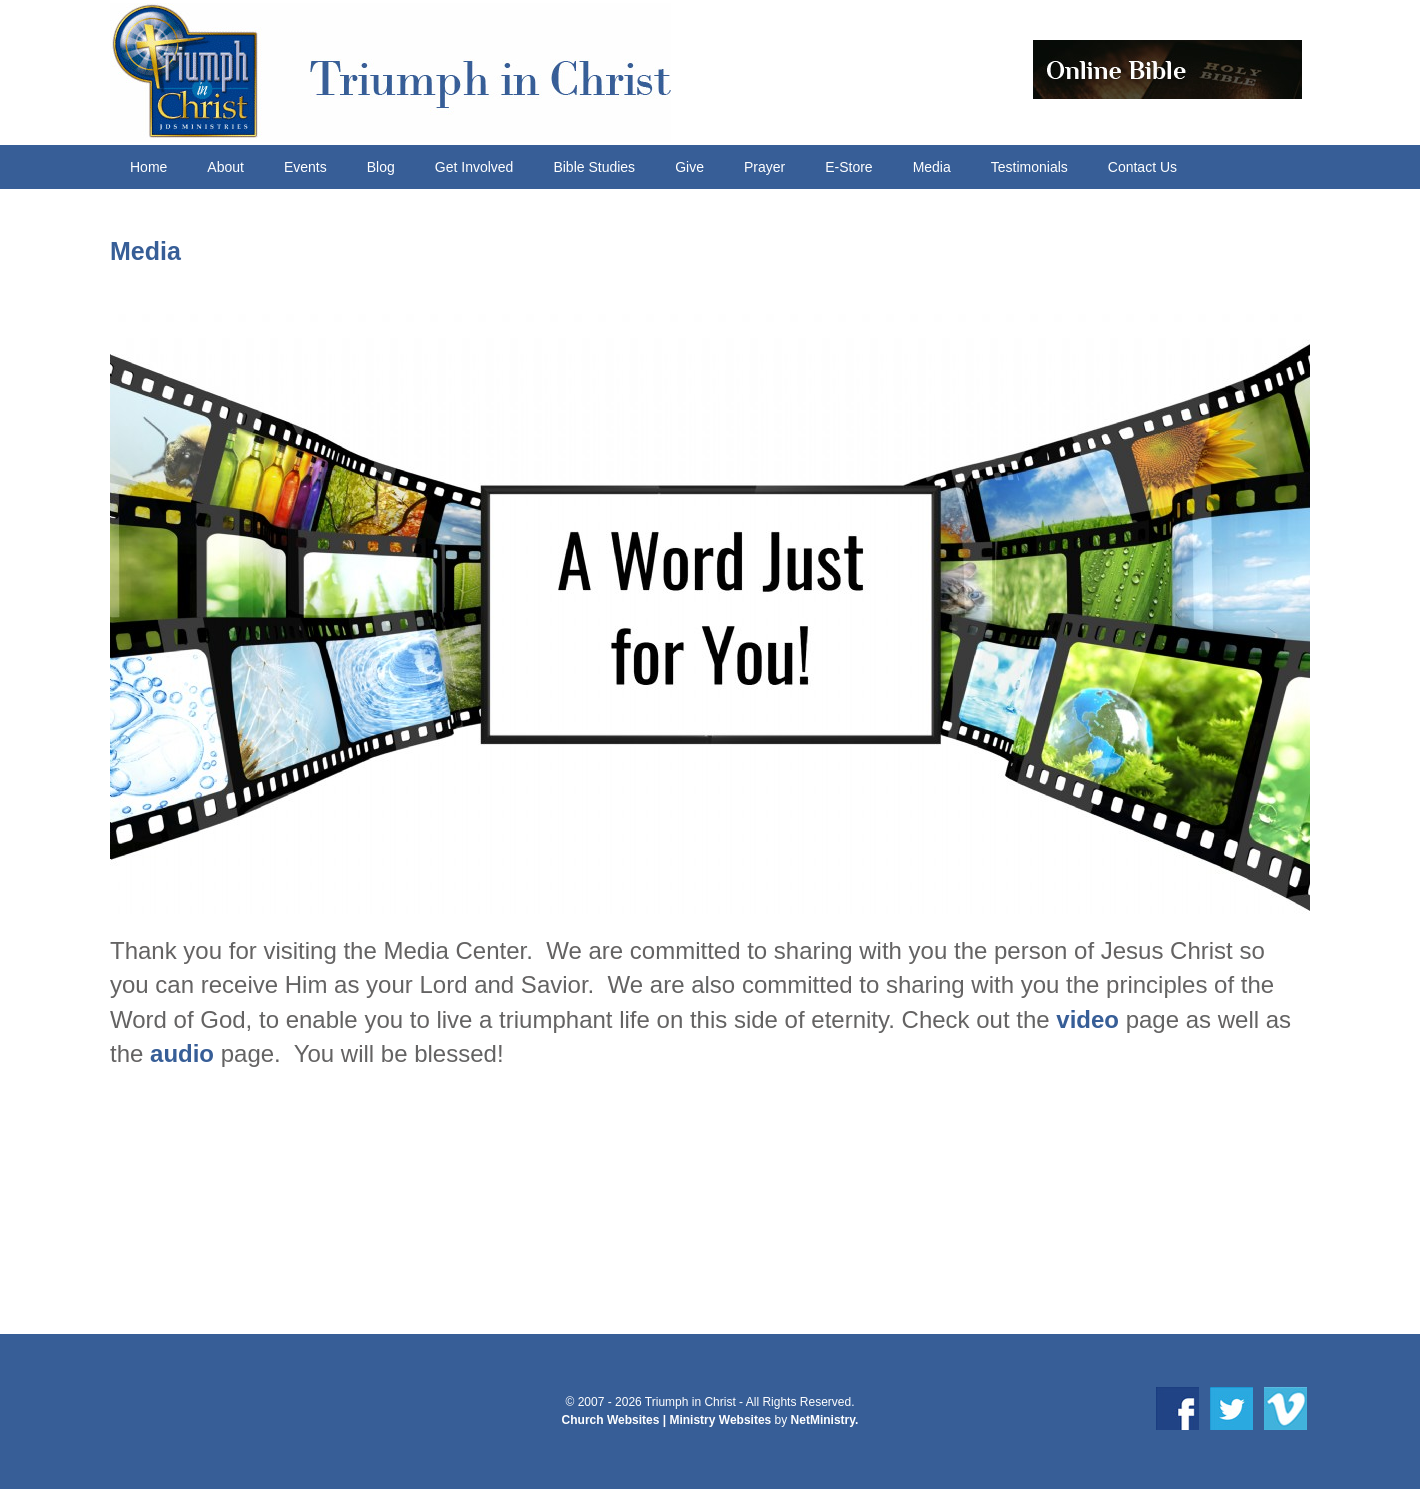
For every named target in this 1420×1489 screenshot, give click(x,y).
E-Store (848, 167)
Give (689, 167)
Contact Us (1142, 167)
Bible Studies (594, 167)
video (1087, 1019)
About (225, 167)
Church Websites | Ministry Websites (668, 1420)
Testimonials (1029, 167)
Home (148, 167)
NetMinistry (823, 1420)
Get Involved (474, 167)
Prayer (764, 167)
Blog (381, 167)
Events (305, 167)
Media (932, 167)
